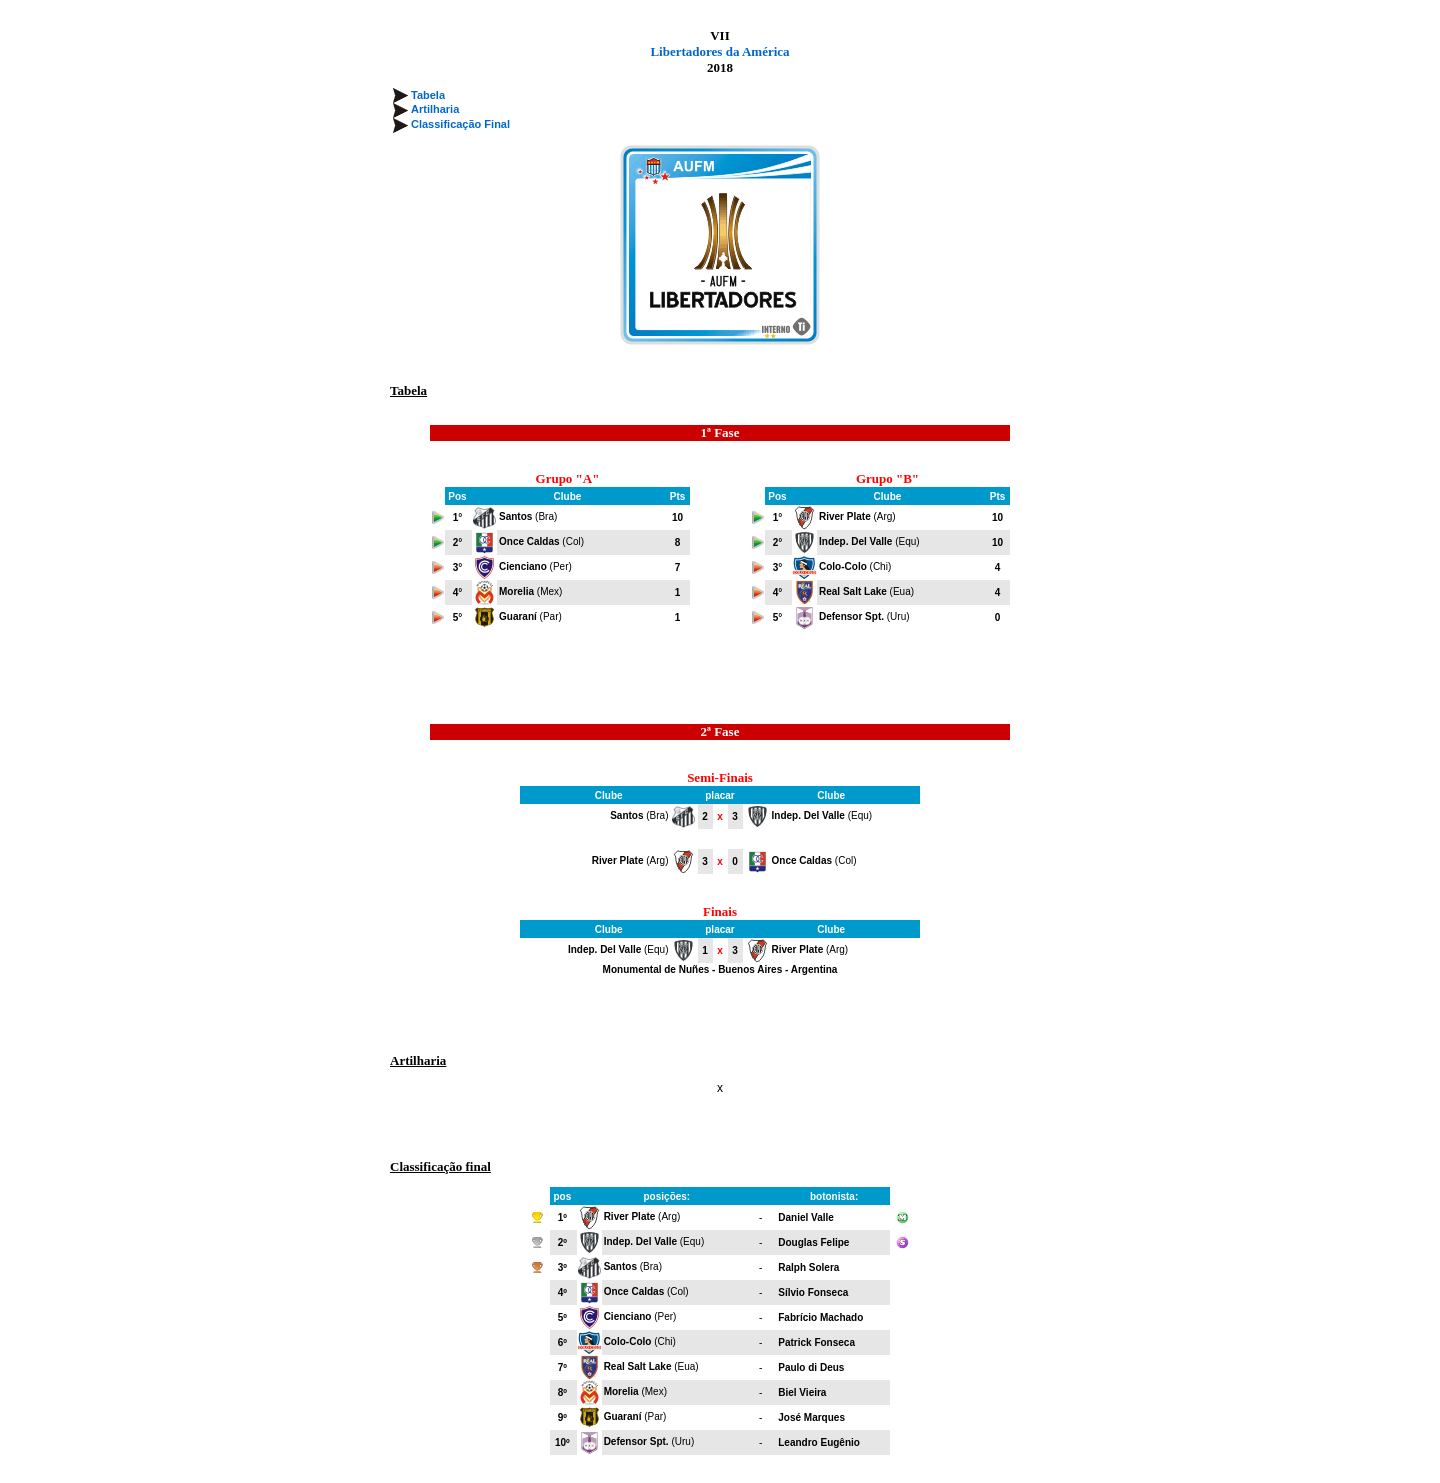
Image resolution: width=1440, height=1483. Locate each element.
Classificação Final (460, 124)
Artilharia (435, 109)
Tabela (428, 95)
